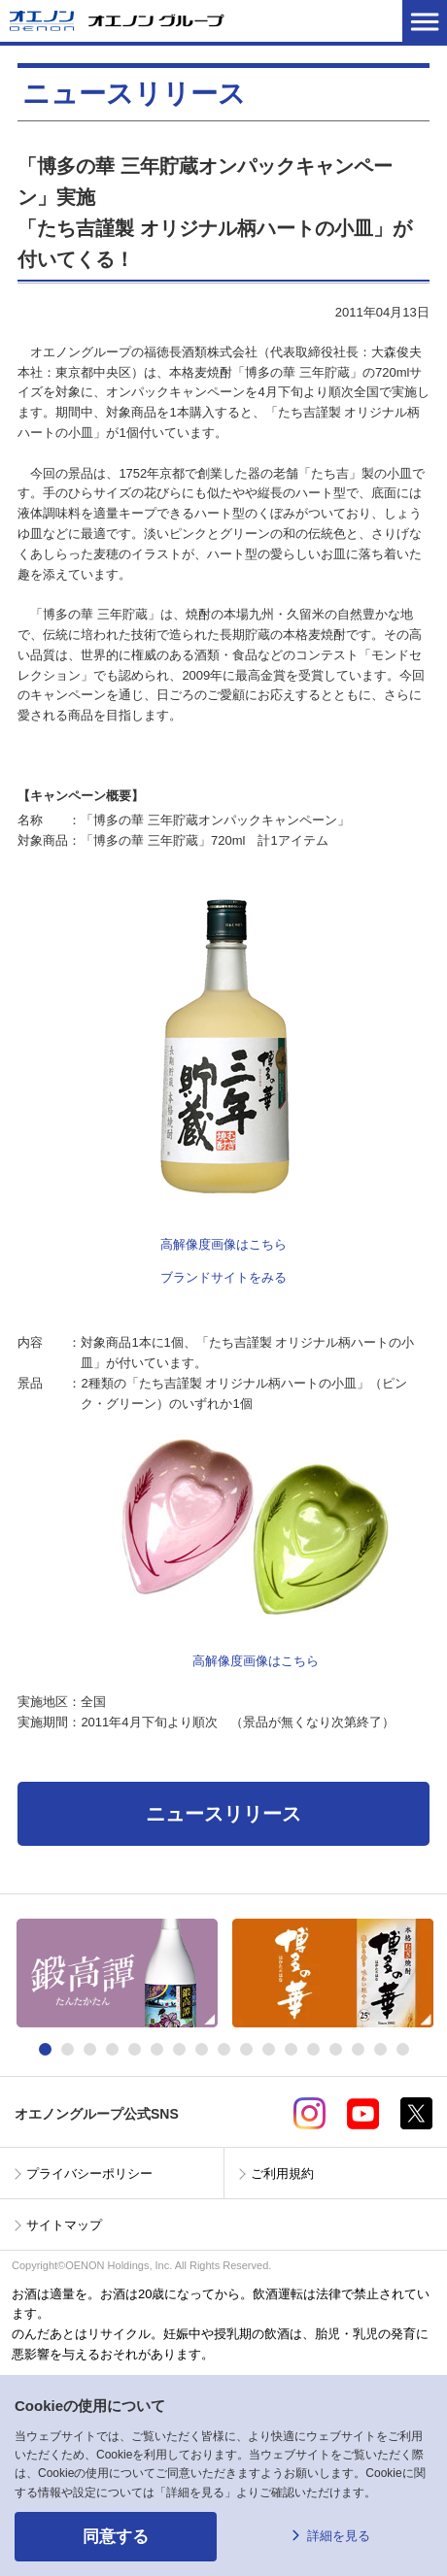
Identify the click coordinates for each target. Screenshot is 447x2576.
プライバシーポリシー (89, 2173)
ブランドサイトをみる (223, 1277)
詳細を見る (338, 2535)
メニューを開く (424, 21)
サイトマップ (64, 2225)
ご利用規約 (282, 2173)
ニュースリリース (223, 1813)
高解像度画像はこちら (223, 1244)
